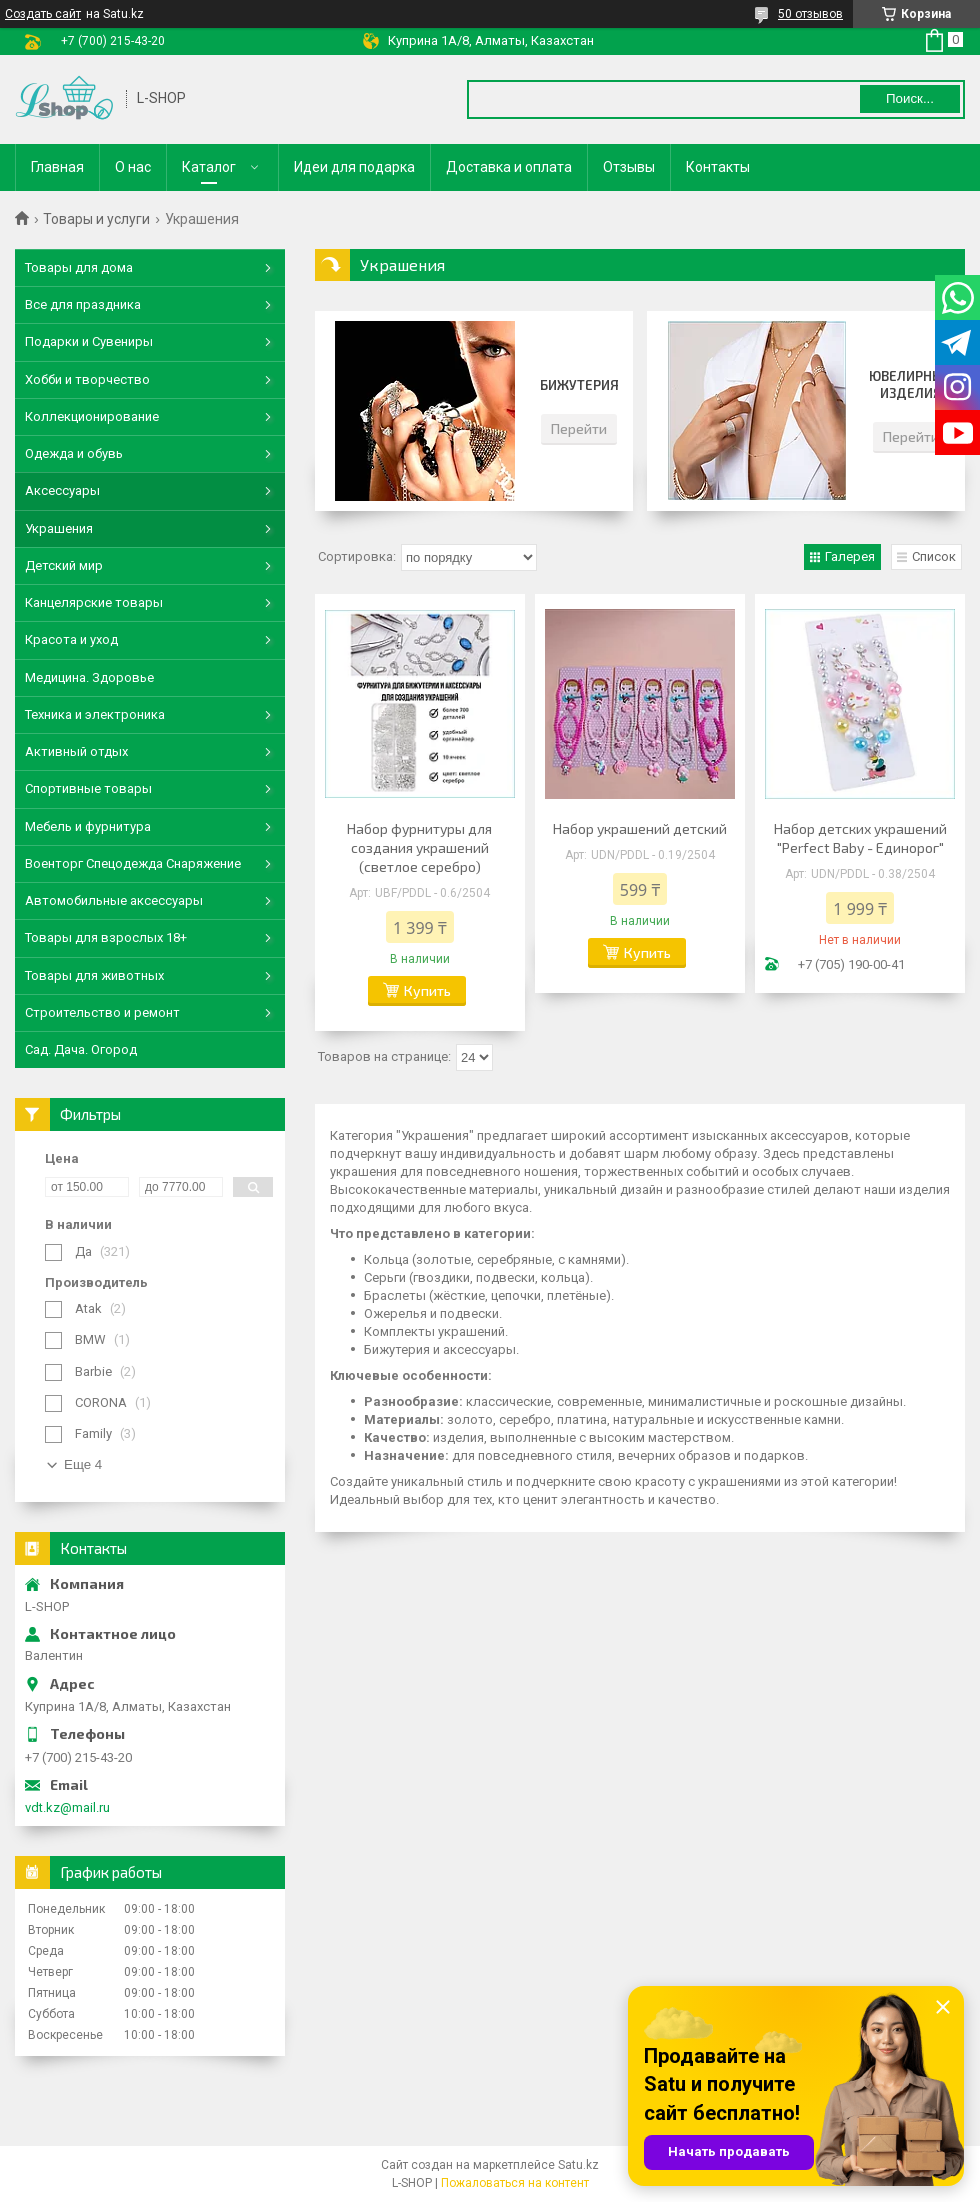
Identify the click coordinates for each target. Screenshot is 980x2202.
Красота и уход (71, 639)
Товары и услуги (96, 219)
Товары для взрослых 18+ (106, 937)
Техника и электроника (95, 714)
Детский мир (64, 565)
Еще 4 (83, 1464)
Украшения (59, 528)
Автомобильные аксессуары (114, 900)
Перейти (579, 428)
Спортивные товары (88, 788)
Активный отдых (76, 751)
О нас (133, 167)
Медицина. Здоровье (89, 677)
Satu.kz (578, 2165)
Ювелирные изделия (910, 384)
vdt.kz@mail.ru (67, 1807)
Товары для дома (79, 267)
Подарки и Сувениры (89, 341)
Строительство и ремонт (102, 1012)
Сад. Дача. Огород (81, 1049)
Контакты (718, 167)
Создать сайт (43, 14)
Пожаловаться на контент (515, 2183)
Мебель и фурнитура (88, 826)
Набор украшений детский (640, 828)
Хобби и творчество (87, 379)
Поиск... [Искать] (910, 98)
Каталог (209, 167)
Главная (57, 167)
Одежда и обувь (74, 453)
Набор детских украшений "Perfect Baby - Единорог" (860, 838)
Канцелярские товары (94, 602)
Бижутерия (579, 385)
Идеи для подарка (354, 167)
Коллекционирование (92, 416)
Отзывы (629, 167)
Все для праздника (83, 304)
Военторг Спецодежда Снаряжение (133, 863)
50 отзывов (810, 14)
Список (934, 556)
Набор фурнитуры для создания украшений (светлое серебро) (419, 847)
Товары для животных (94, 975)
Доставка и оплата (509, 167)
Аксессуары (62, 490)
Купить (427, 990)
